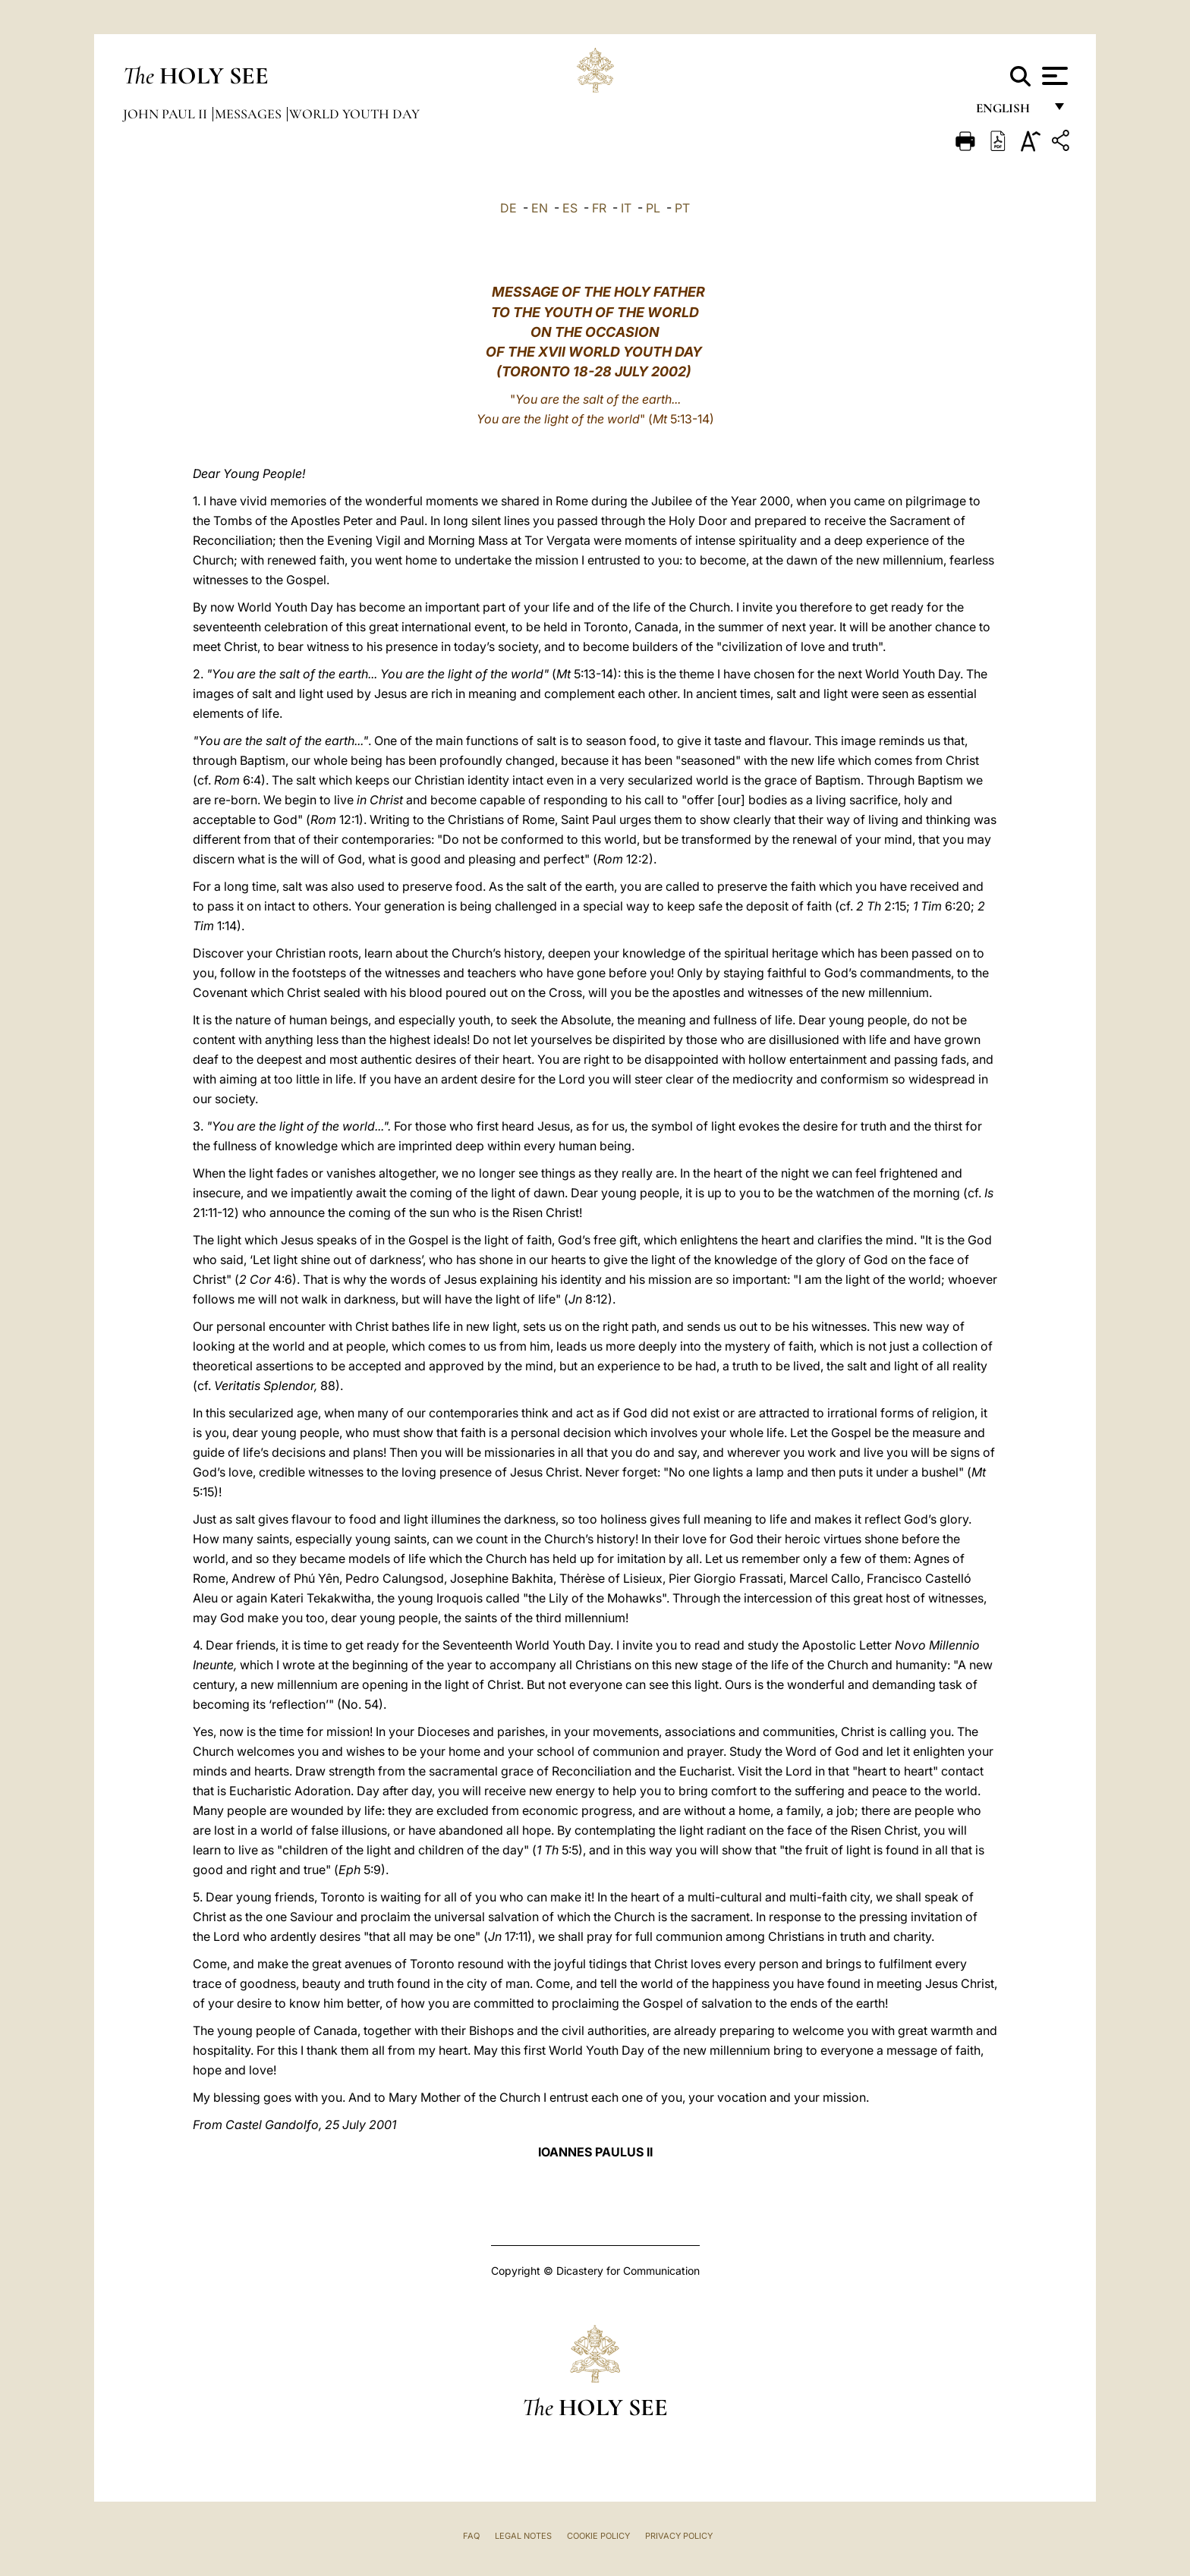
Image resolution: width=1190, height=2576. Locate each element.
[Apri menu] (1053, 76)
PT (682, 207)
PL (653, 207)
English (1009, 112)
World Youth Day (354, 113)
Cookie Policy (598, 2535)
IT (626, 207)
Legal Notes (523, 2535)
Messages (250, 113)
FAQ (471, 2535)
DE (508, 207)
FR (599, 207)
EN (539, 207)
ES (570, 207)
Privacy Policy (679, 2535)
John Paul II (166, 113)
